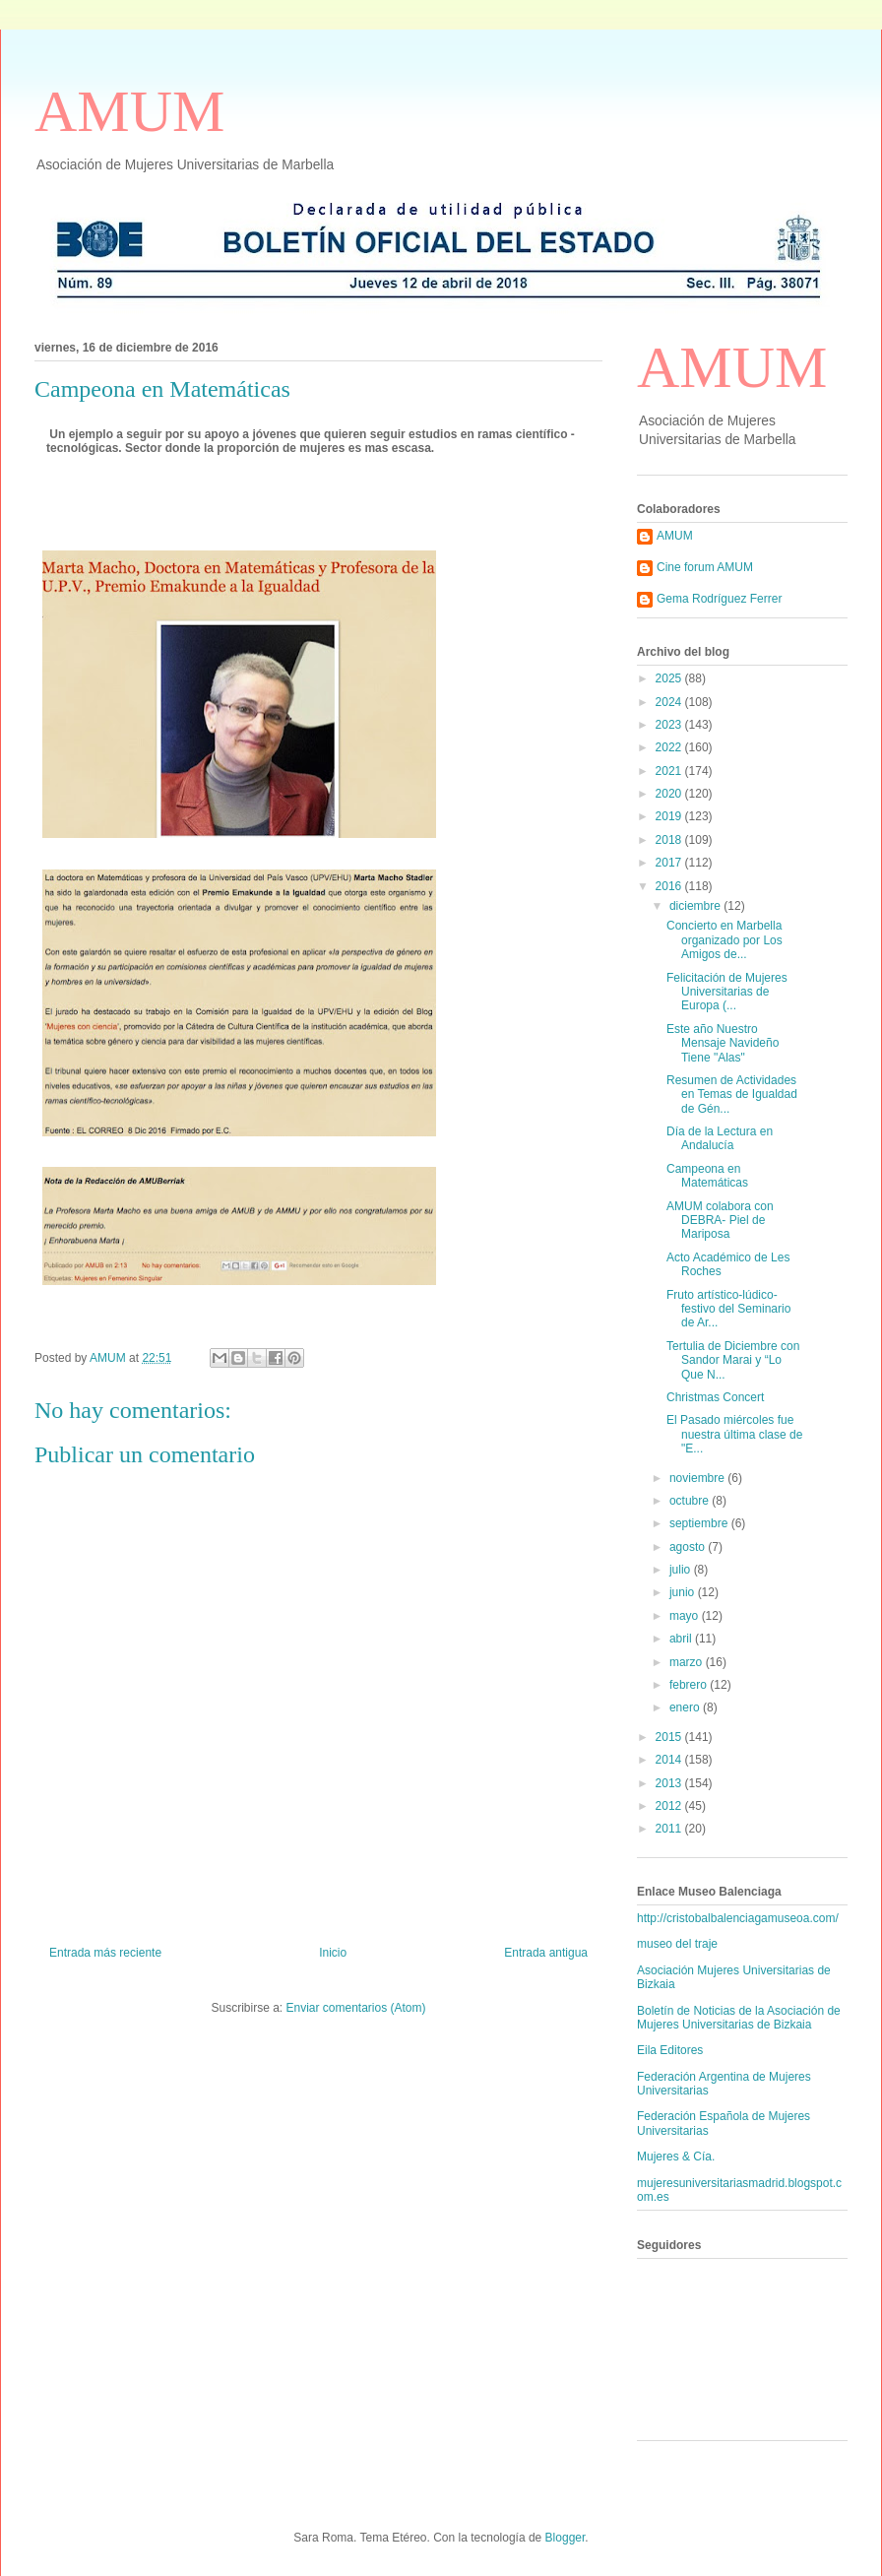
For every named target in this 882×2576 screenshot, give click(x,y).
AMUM (129, 111)
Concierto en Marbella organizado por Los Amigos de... (724, 940)
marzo (687, 1662)
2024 (670, 702)
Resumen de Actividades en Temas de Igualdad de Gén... (731, 1094)
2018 (670, 840)
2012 (670, 1806)
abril (682, 1638)
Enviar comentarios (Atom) (355, 2008)
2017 (670, 862)
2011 (670, 1828)
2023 (670, 725)
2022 (670, 747)
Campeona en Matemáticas (707, 1176)
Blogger (565, 2537)
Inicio (332, 1953)
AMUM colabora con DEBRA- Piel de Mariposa (720, 1220)
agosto (688, 1547)
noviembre (698, 1478)
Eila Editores (670, 2050)
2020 (670, 794)
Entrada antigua (546, 1953)
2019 (670, 816)
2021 (670, 771)
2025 (670, 678)
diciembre (696, 906)
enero (686, 1707)
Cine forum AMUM (705, 567)
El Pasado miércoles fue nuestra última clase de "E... (734, 1434)
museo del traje (677, 1944)
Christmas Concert (715, 1397)
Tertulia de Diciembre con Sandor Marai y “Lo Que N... (732, 1360)
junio (683, 1592)
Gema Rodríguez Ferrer (719, 599)
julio (681, 1570)
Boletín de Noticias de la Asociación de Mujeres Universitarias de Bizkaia (739, 2017)
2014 (670, 1760)
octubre (690, 1501)
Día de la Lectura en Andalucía (719, 1138)
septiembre (700, 1523)
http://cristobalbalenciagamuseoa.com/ (738, 1918)
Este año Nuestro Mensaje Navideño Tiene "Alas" (722, 1043)
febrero (689, 1685)
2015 (670, 1737)
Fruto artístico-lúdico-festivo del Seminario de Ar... (728, 1309)
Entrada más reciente (105, 1953)
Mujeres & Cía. (676, 2156)
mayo (685, 1616)
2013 (670, 1783)
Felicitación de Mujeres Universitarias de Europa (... (727, 992)
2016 (670, 886)
